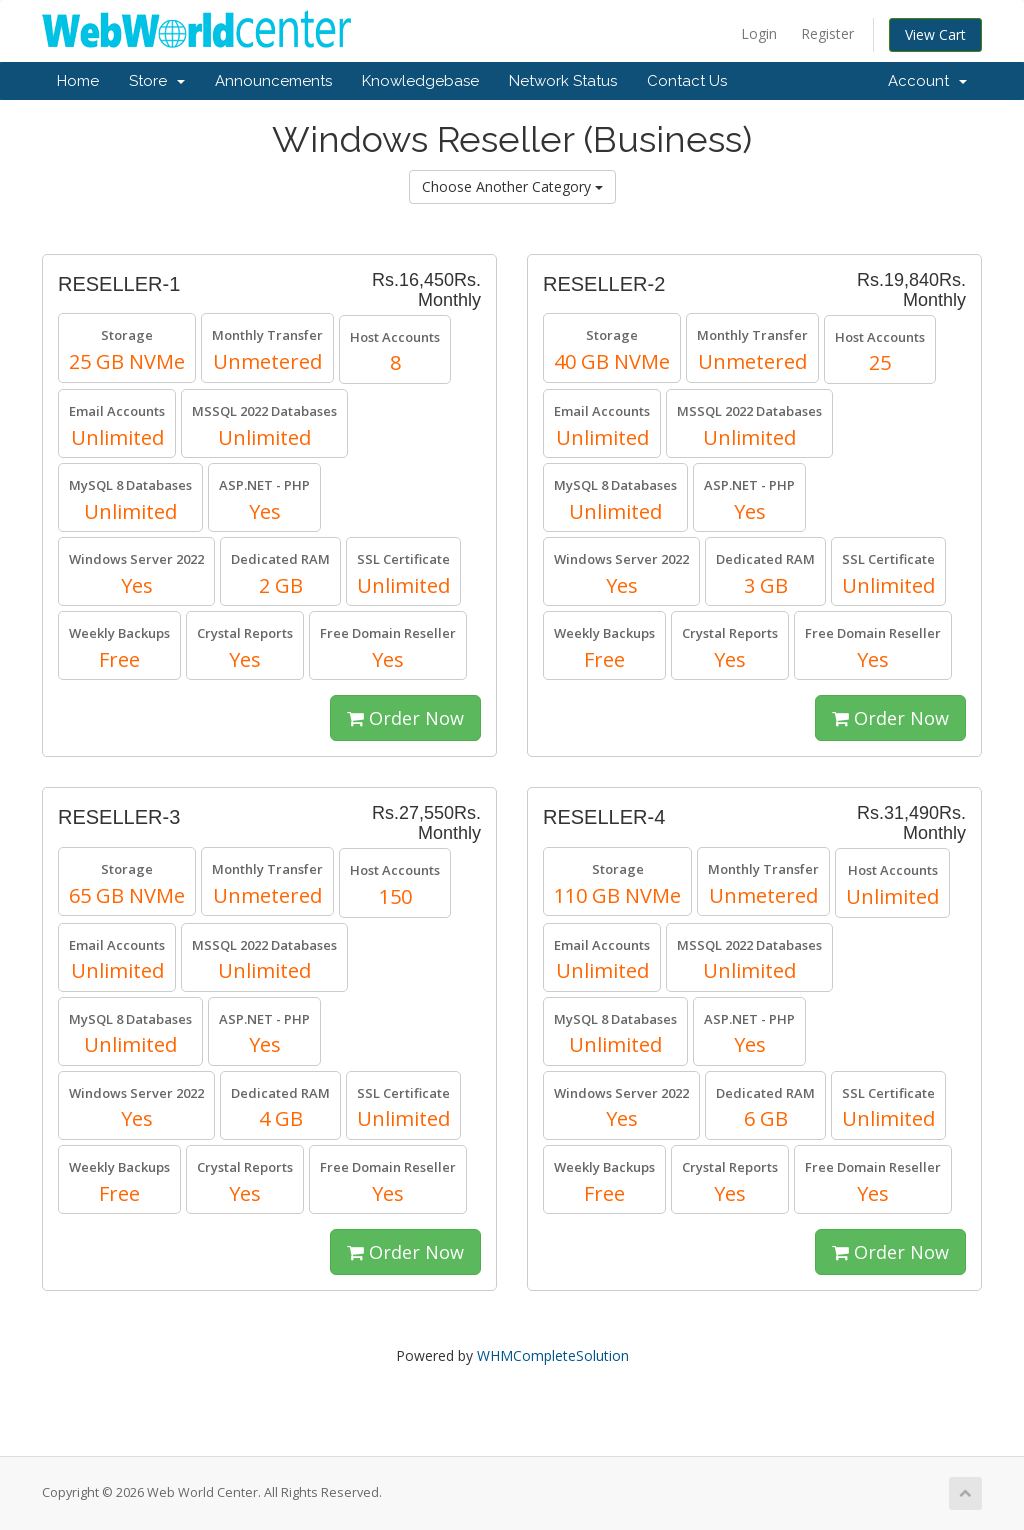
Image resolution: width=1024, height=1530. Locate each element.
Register (827, 33)
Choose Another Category (512, 186)
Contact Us (687, 81)
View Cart (935, 34)
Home (78, 81)
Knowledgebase (420, 81)
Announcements (273, 81)
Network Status (563, 81)
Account (927, 81)
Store (157, 81)
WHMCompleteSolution (553, 1355)
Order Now (405, 718)
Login (759, 33)
